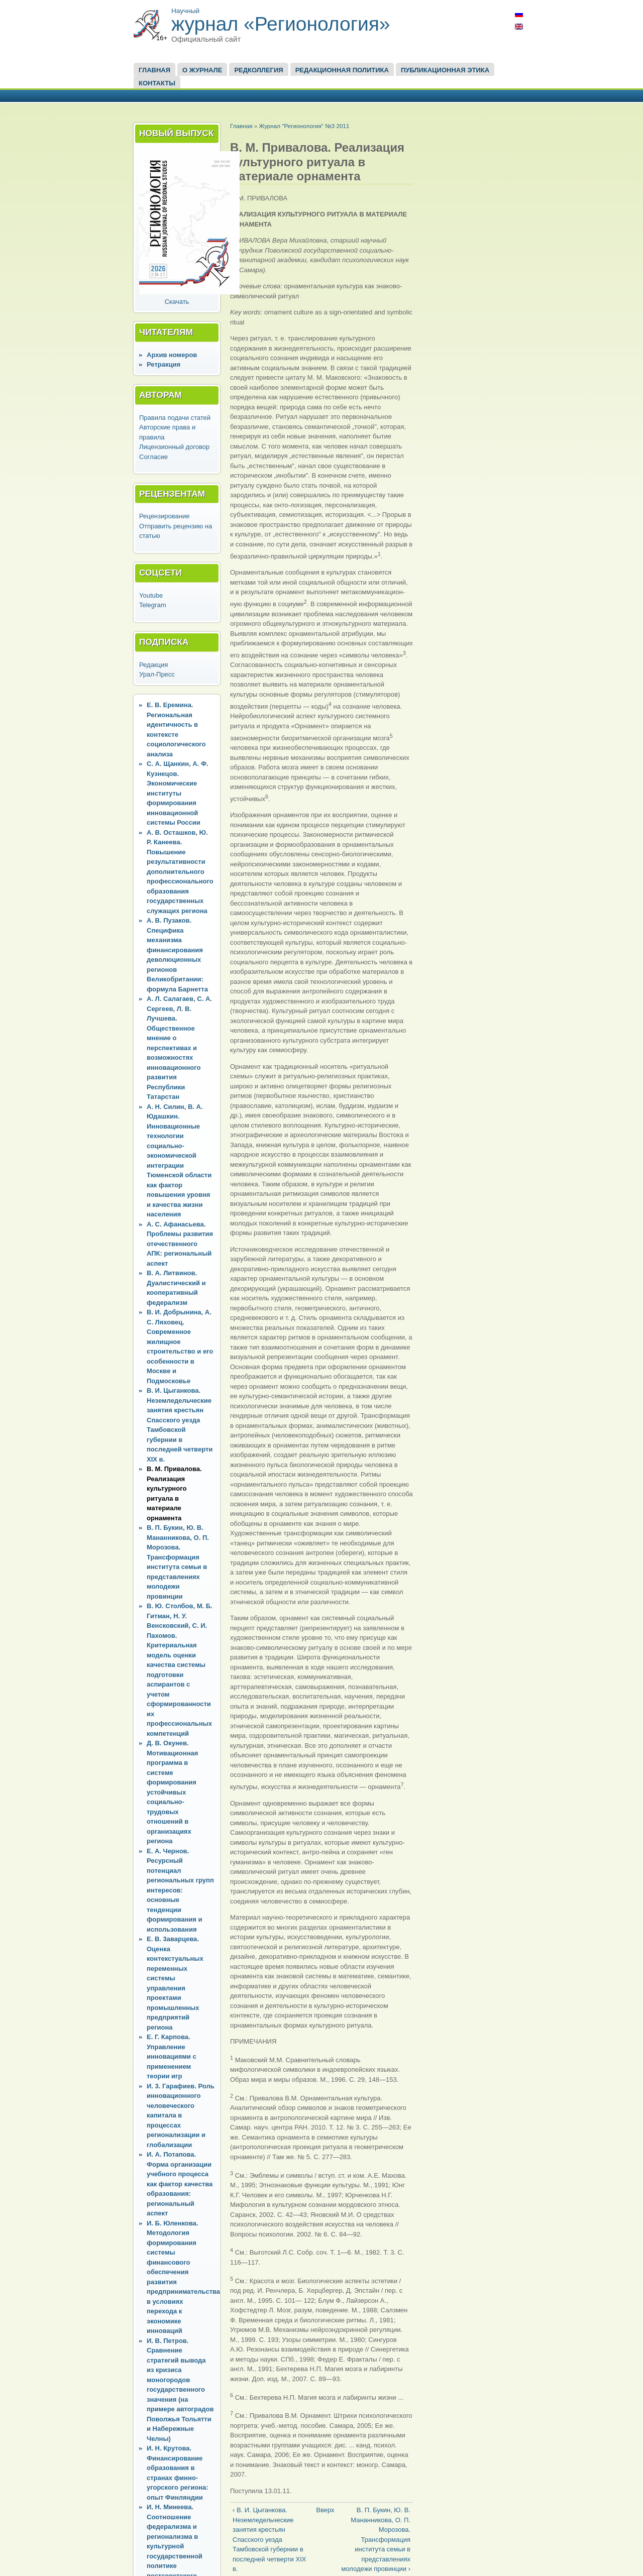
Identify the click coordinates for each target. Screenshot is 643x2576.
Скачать (177, 301)
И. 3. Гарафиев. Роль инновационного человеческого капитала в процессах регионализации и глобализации (181, 2115)
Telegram (152, 605)
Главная (154, 70)
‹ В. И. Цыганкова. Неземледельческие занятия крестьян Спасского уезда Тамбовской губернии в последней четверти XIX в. (269, 2539)
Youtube (151, 595)
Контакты (157, 83)
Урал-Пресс (157, 674)
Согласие (153, 457)
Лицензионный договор (174, 447)
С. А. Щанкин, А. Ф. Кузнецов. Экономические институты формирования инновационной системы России (177, 793)
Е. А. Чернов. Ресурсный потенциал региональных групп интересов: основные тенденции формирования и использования (180, 1890)
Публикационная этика (445, 70)
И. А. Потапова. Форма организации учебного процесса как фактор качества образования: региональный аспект (179, 2184)
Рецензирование (164, 516)
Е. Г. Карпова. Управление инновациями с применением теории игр (171, 2056)
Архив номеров (172, 355)
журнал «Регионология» (280, 24)
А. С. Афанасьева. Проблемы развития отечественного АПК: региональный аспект (180, 1243)
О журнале (202, 70)
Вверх (319, 2510)
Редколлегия (258, 70)
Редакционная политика (342, 70)
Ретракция (163, 364)
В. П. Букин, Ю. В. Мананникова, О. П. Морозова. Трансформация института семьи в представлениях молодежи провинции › (375, 2539)
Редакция (153, 664)
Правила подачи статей (174, 417)
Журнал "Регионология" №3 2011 (304, 126)
